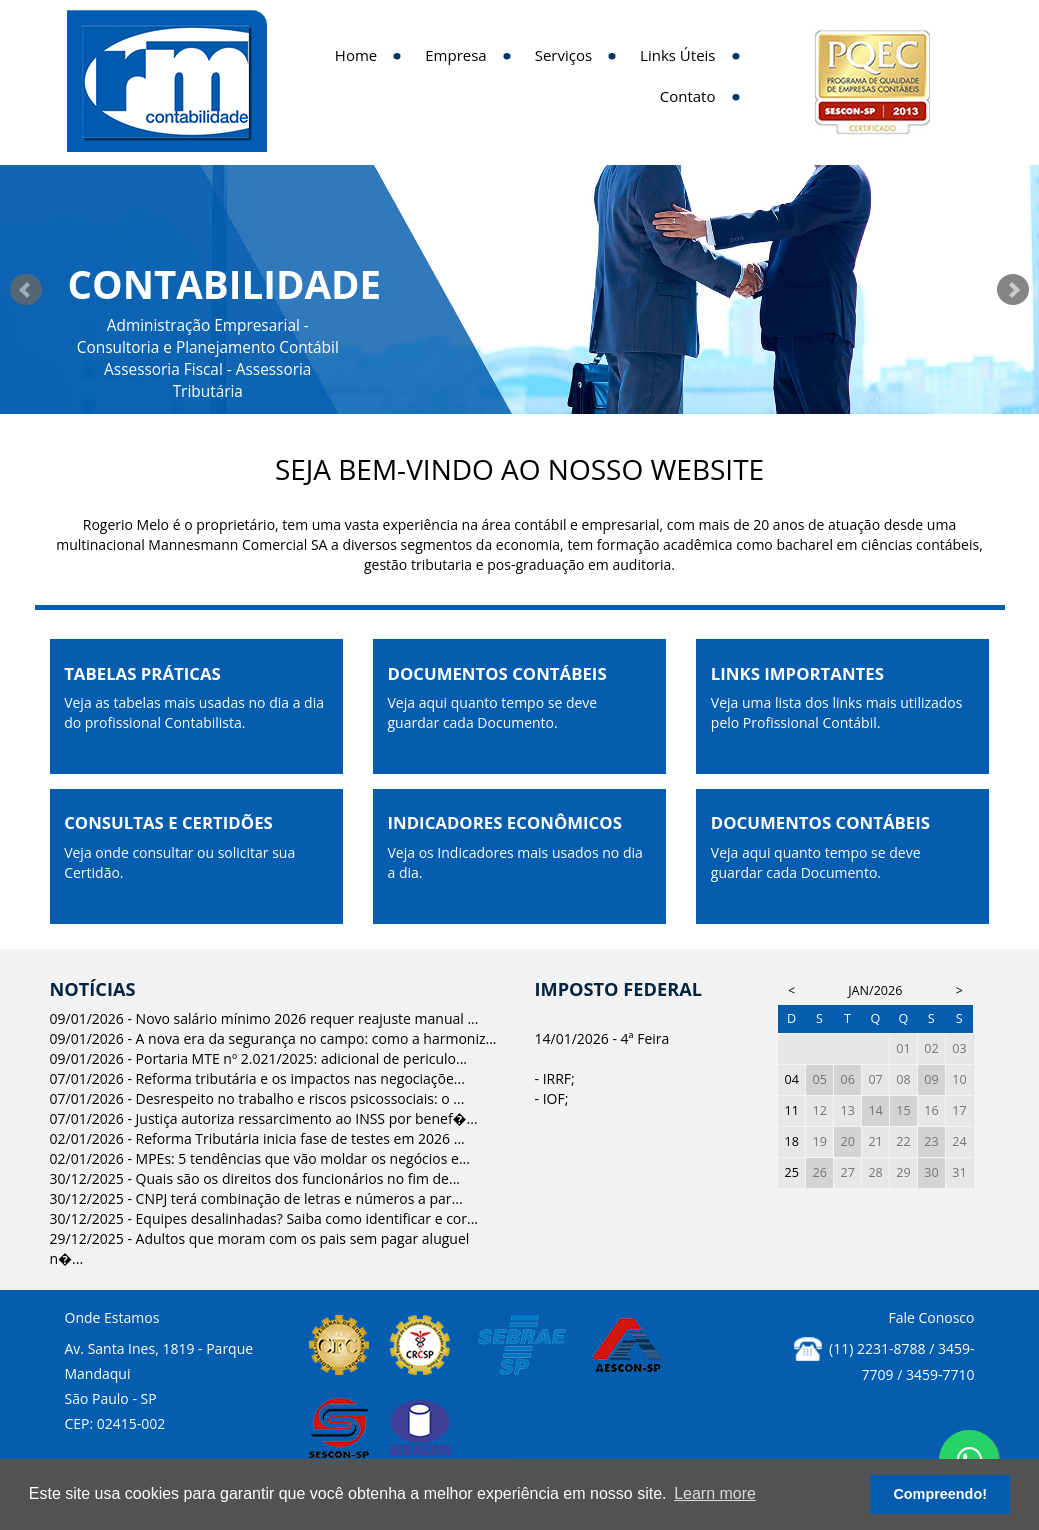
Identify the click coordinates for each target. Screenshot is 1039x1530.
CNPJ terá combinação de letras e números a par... (299, 1198)
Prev (26, 290)
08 (903, 1079)
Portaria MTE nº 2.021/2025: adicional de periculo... (301, 1058)
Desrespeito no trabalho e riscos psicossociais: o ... (300, 1098)
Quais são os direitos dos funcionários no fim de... (298, 1178)
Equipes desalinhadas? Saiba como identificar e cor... (307, 1218)
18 (792, 1141)
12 (820, 1110)
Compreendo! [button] (940, 1494)
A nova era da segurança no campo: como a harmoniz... (316, 1038)
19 (820, 1141)
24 (959, 1141)
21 (875, 1141)
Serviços (563, 55)
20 (847, 1141)
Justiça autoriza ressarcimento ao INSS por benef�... (307, 1118)
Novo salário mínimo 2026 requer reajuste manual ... (307, 1018)
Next (1013, 290)
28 (875, 1172)
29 (903, 1172)
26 (820, 1172)
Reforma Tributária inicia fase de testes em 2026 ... (300, 1138)
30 (931, 1172)
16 (931, 1110)
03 (959, 1048)
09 (931, 1079)
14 (875, 1110)
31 (959, 1172)
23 (931, 1141)
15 (903, 1110)
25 (792, 1172)
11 (792, 1110)
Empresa (455, 55)
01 (903, 1048)
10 (959, 1079)
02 (931, 1048)
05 (820, 1079)
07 (875, 1079)
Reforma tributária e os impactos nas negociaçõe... (300, 1078)
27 (847, 1172)
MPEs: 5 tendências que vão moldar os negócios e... (303, 1158)
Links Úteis (677, 55)
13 (847, 1110)
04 (792, 1079)
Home (356, 55)
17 (959, 1110)
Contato (688, 96)
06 (847, 1079)
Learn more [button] (715, 1493)
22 (903, 1141)
